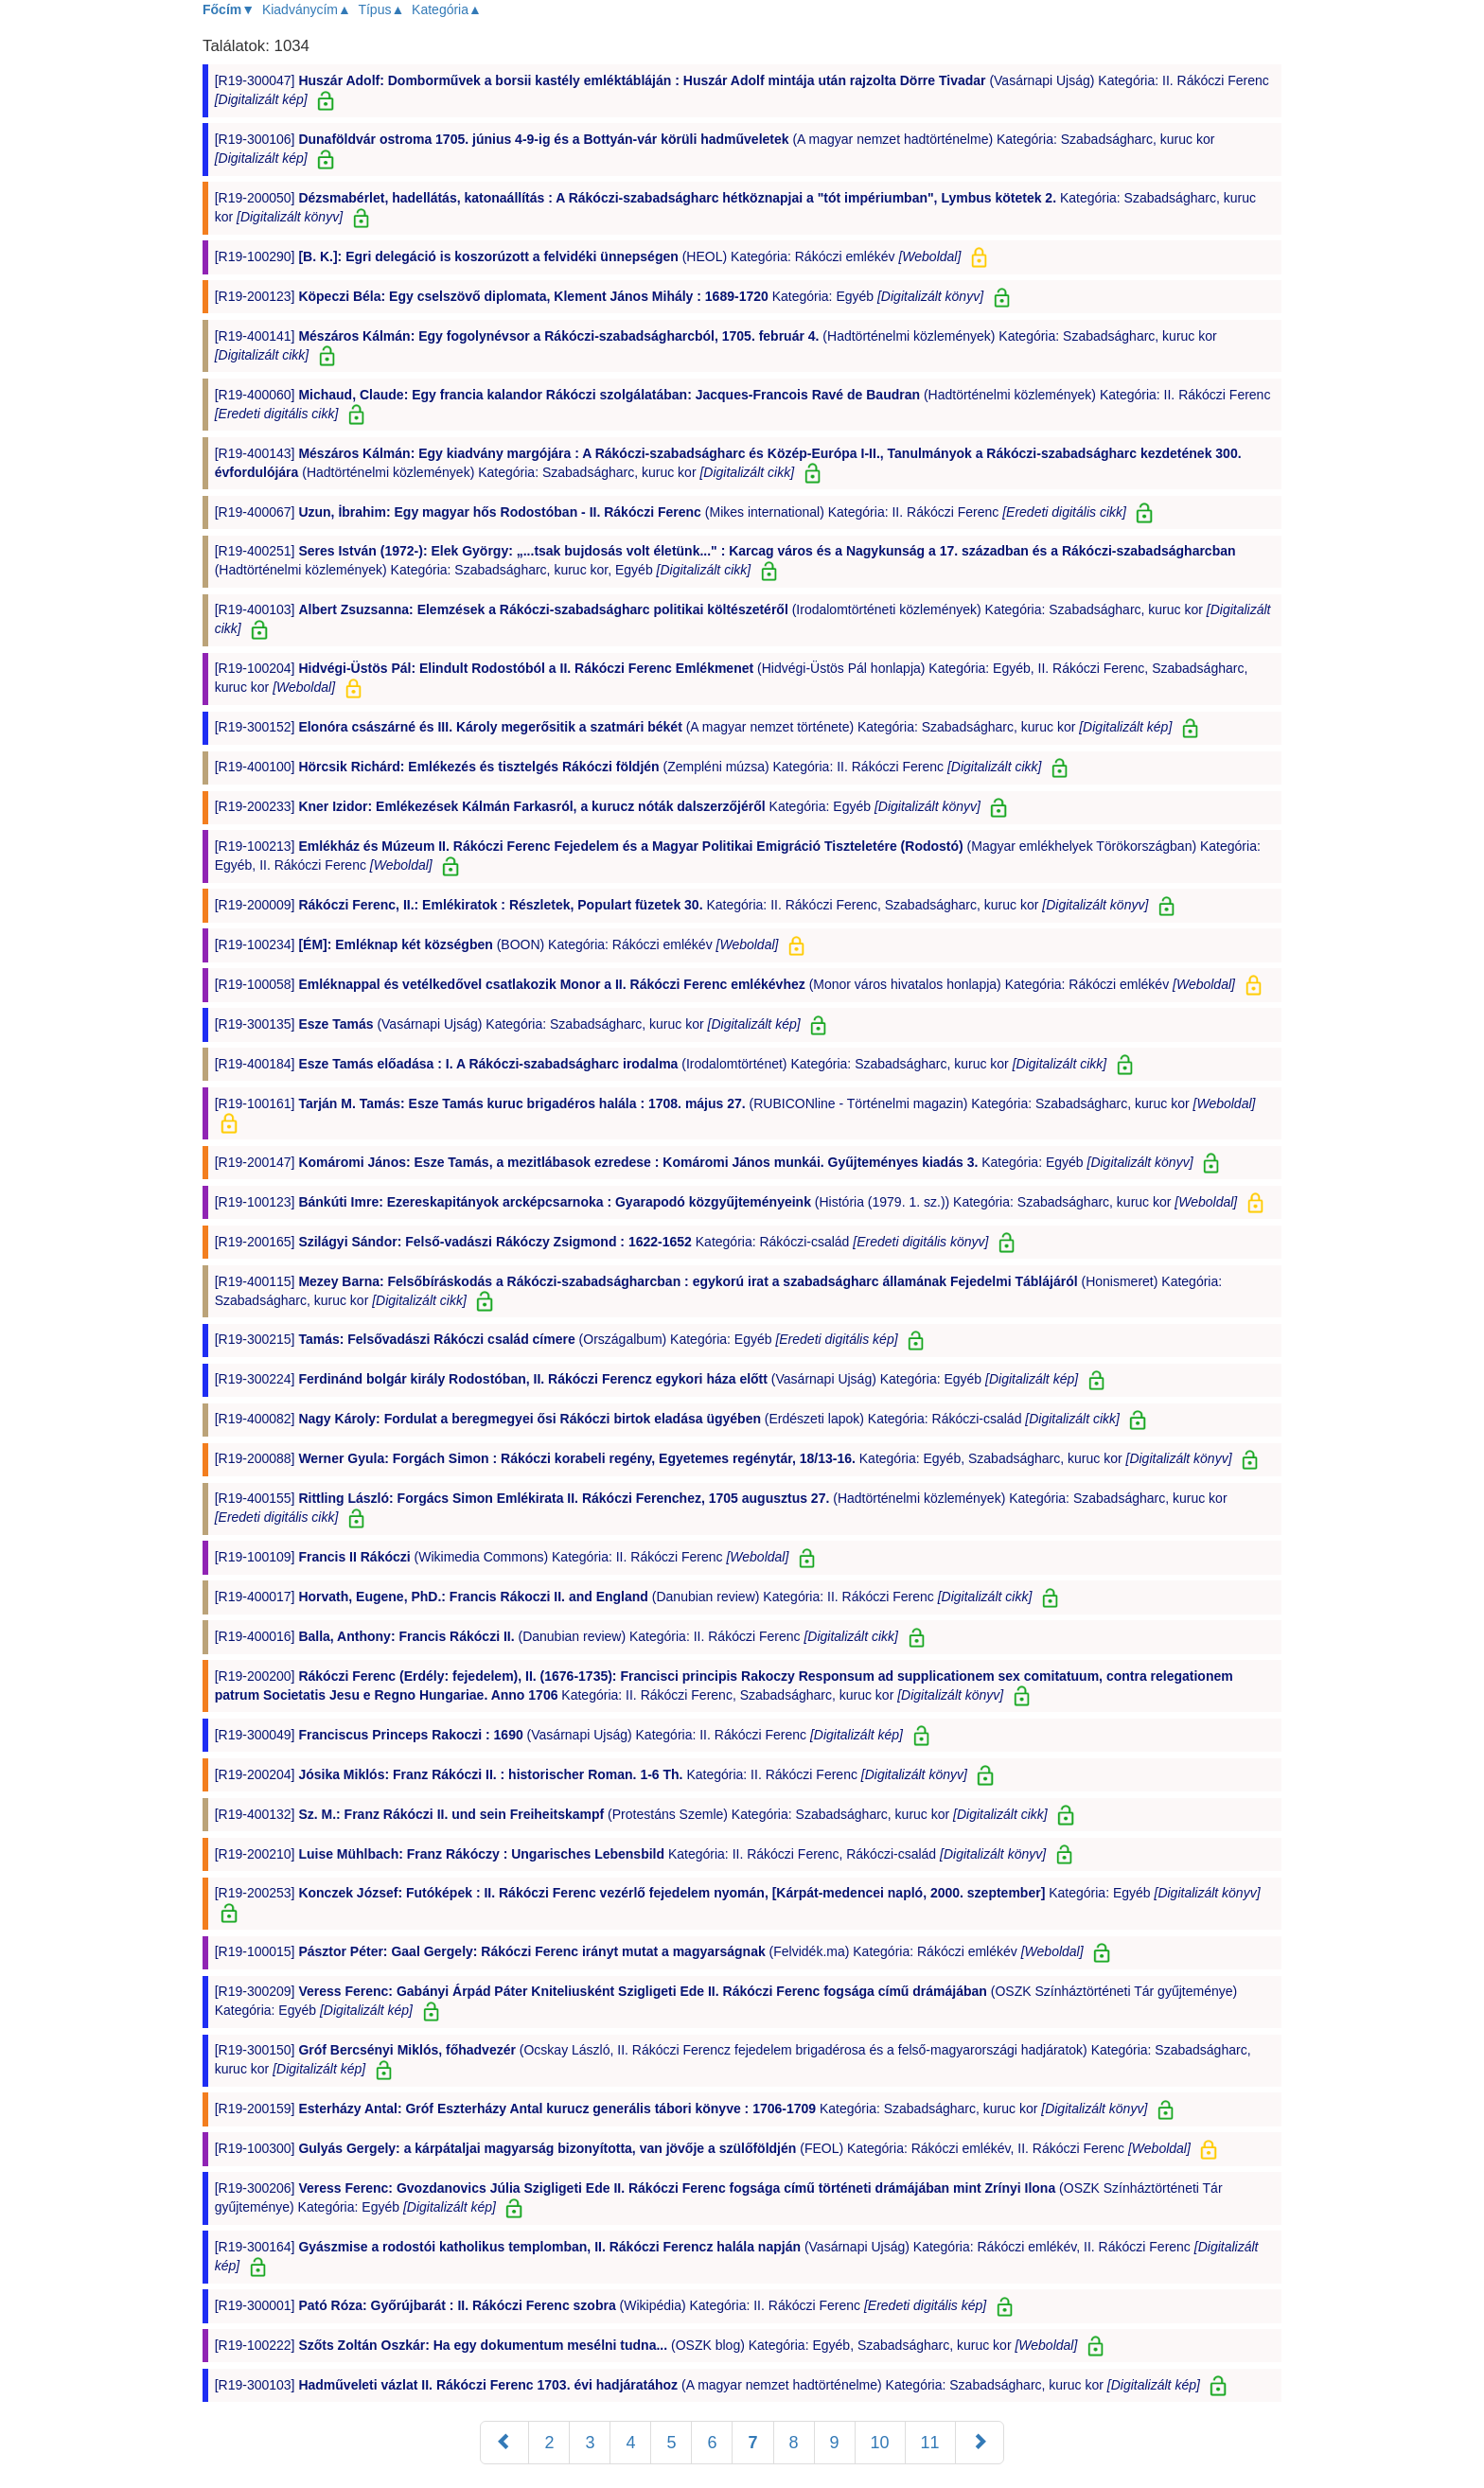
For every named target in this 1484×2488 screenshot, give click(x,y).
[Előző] (504, 2442)
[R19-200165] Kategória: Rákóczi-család (604, 1241)
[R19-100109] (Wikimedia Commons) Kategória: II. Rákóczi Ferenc (504, 1556)
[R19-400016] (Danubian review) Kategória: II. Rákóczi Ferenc (558, 1636)
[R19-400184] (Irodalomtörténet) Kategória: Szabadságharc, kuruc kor (663, 1063)
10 (880, 2442)
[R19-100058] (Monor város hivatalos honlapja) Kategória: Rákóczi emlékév (727, 984)
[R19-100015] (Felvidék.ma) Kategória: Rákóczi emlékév (651, 1951)
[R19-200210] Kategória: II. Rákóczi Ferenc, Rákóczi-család (632, 1854)
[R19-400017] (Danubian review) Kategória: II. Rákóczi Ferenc (625, 1596)
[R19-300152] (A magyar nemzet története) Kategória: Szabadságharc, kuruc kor (695, 726)
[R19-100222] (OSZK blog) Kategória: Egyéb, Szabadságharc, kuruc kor (648, 2345)
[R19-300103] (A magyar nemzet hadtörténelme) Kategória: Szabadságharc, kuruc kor (709, 2384)
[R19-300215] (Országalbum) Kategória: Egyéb (558, 1339)
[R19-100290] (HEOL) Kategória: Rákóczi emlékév (590, 256)
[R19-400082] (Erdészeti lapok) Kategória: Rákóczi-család (669, 1418)
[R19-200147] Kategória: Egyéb (706, 1162)
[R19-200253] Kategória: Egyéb (738, 1892)
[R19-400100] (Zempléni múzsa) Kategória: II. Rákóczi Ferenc (630, 766)
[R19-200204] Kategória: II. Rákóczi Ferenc (593, 1774)
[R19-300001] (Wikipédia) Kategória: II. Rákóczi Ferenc (602, 2305)
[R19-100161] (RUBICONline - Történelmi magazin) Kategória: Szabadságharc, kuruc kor (735, 1103)
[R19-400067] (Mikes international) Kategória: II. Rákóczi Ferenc (672, 512)
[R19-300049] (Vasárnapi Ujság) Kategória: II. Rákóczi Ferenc (561, 1734)
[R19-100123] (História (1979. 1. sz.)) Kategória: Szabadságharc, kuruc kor (728, 1201)
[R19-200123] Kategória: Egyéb (601, 296)
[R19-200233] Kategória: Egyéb (599, 806)
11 (930, 2442)
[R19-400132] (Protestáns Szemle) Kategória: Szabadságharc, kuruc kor (633, 1814)
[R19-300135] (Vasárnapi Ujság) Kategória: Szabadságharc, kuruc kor (509, 1024)
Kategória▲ (447, 9)
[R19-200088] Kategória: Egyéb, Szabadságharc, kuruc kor (725, 1458)
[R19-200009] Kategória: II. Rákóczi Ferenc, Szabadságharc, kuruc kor (684, 904)
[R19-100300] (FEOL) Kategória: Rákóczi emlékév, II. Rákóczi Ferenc (704, 2148)
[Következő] (979, 2442)
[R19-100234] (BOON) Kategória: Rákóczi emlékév (499, 944)
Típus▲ (381, 9)
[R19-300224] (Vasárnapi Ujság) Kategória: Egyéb (648, 1378)
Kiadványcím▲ (306, 9)
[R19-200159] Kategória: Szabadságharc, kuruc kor (683, 2108)
